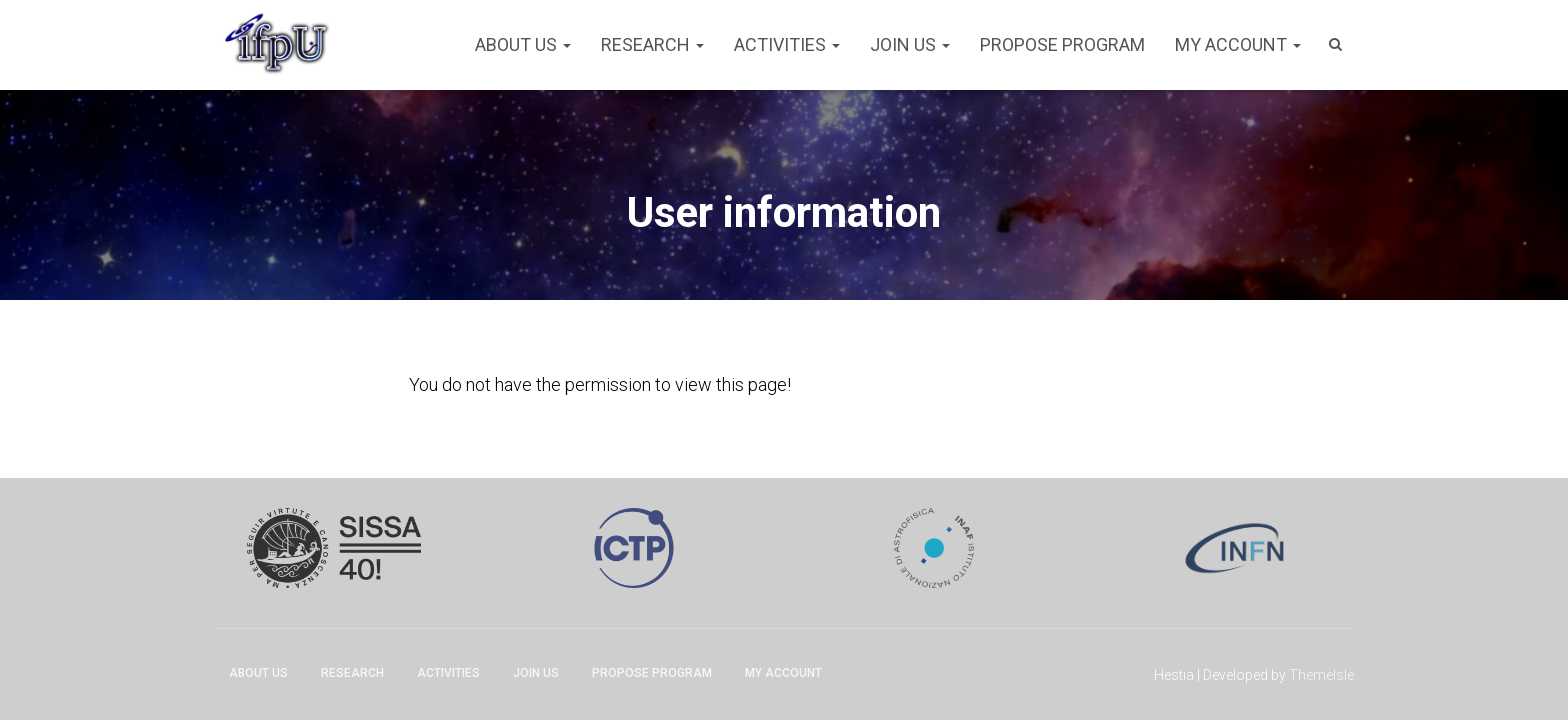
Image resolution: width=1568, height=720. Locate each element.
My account (1238, 44)
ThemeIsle (1321, 675)
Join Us (910, 44)
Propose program (1062, 44)
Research (652, 44)
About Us (523, 44)
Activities (787, 44)
